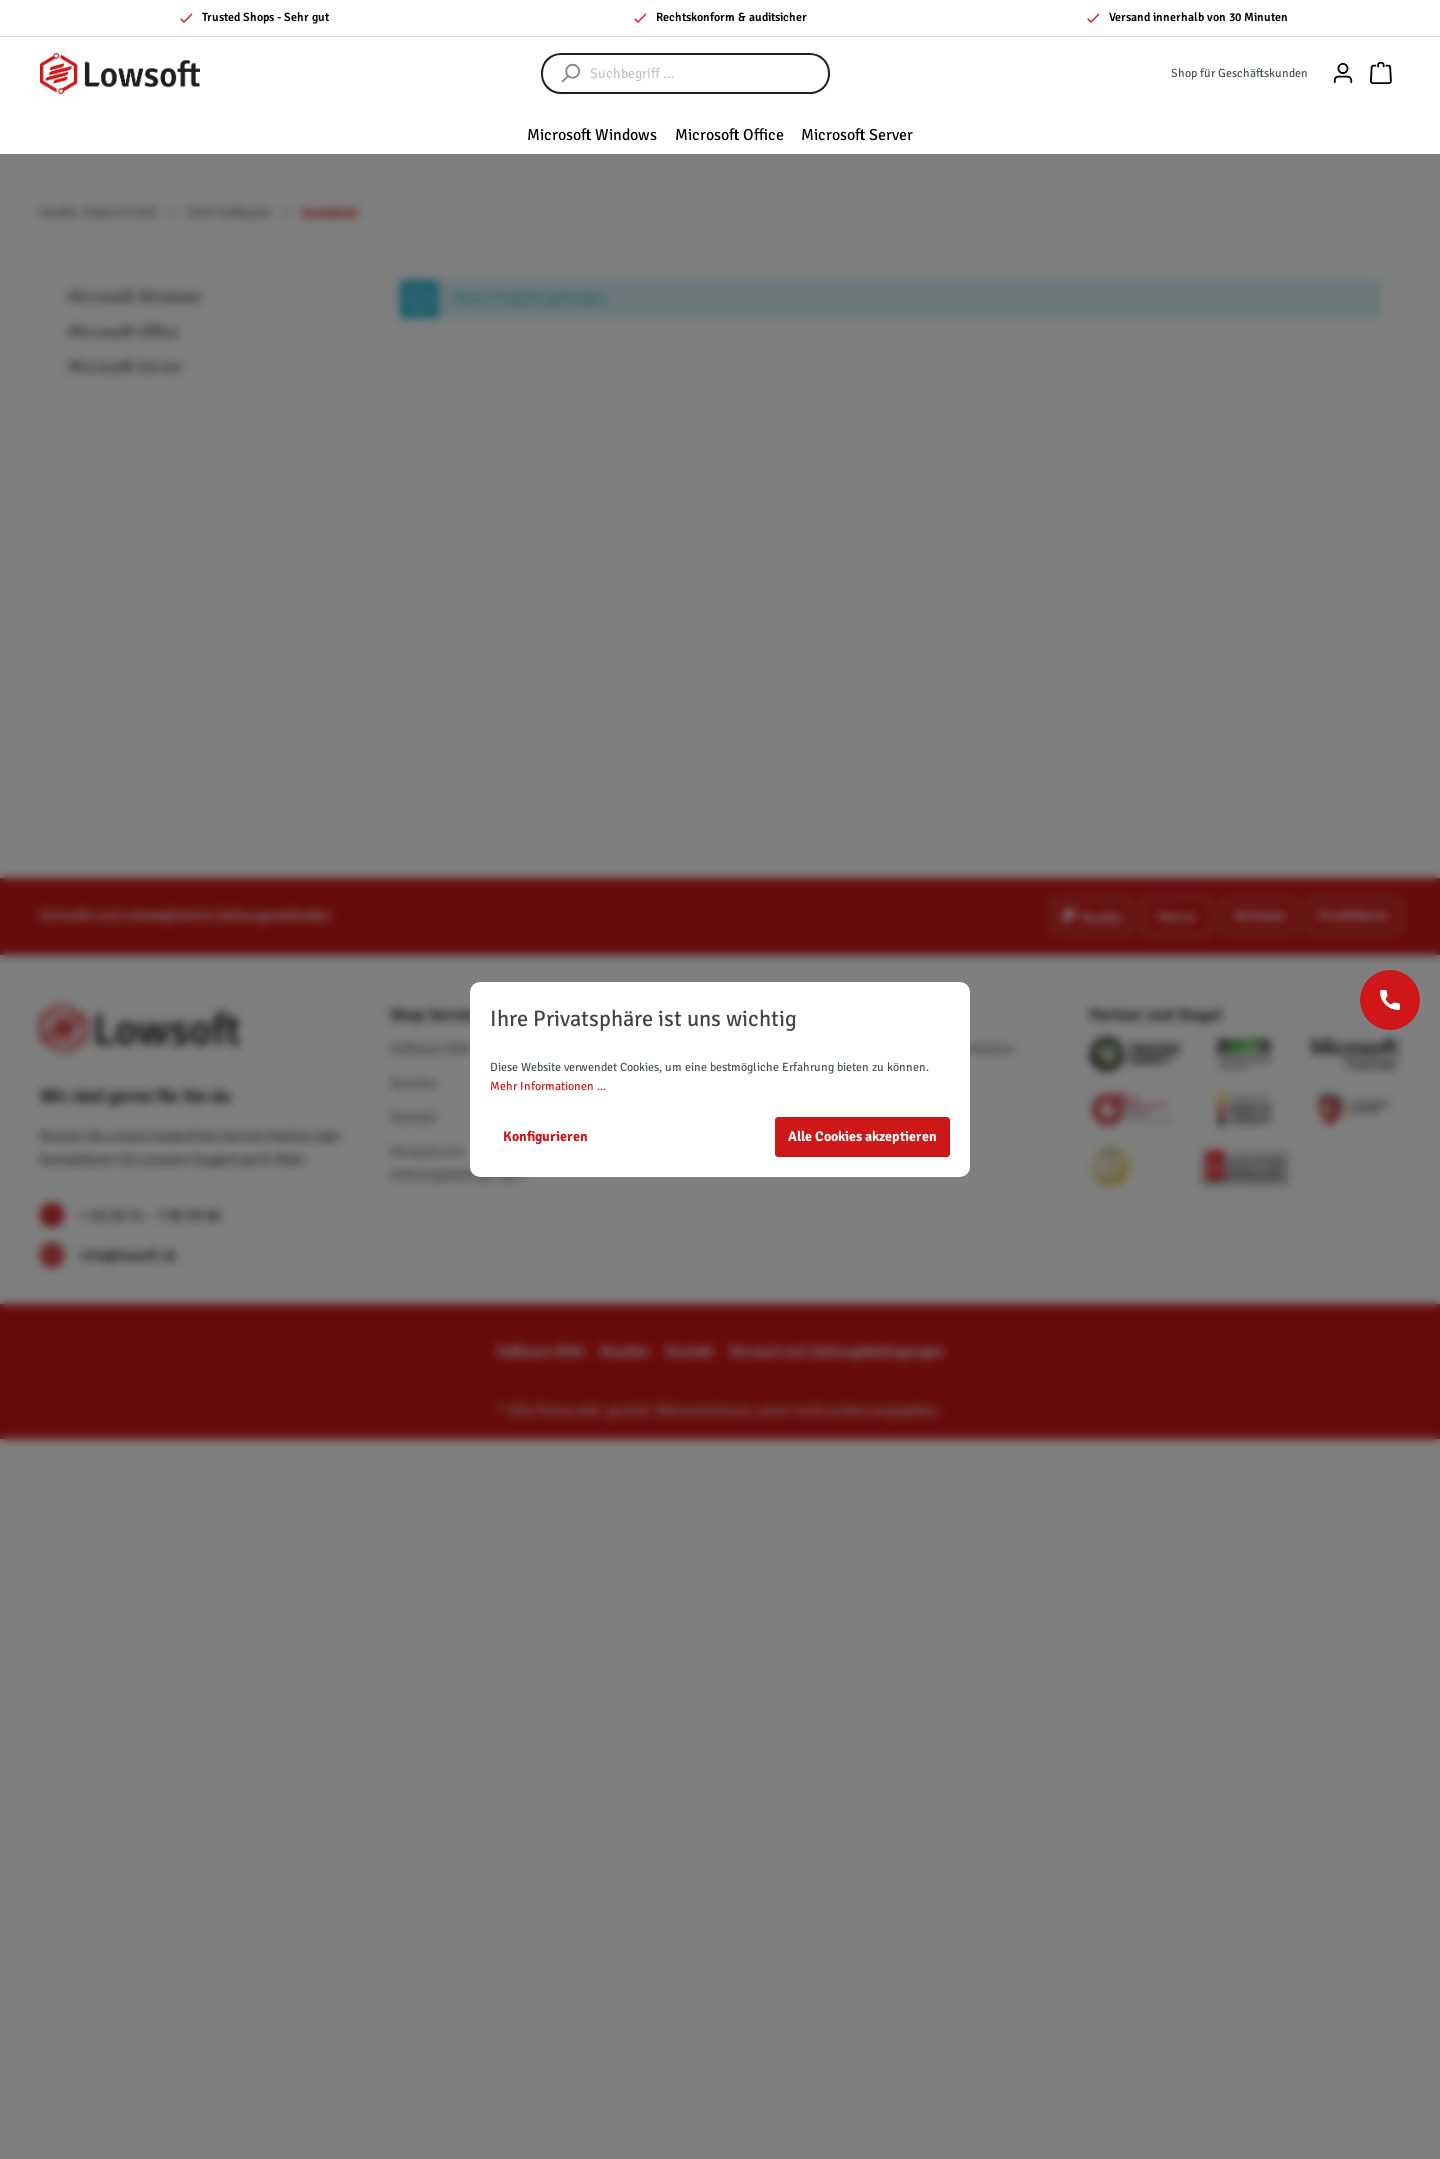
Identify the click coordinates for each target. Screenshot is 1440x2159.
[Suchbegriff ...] (705, 73)
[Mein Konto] (1343, 73)
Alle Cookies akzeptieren (862, 1136)
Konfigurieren (545, 1136)
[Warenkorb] (1381, 73)
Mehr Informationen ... (548, 1086)
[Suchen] (561, 73)
